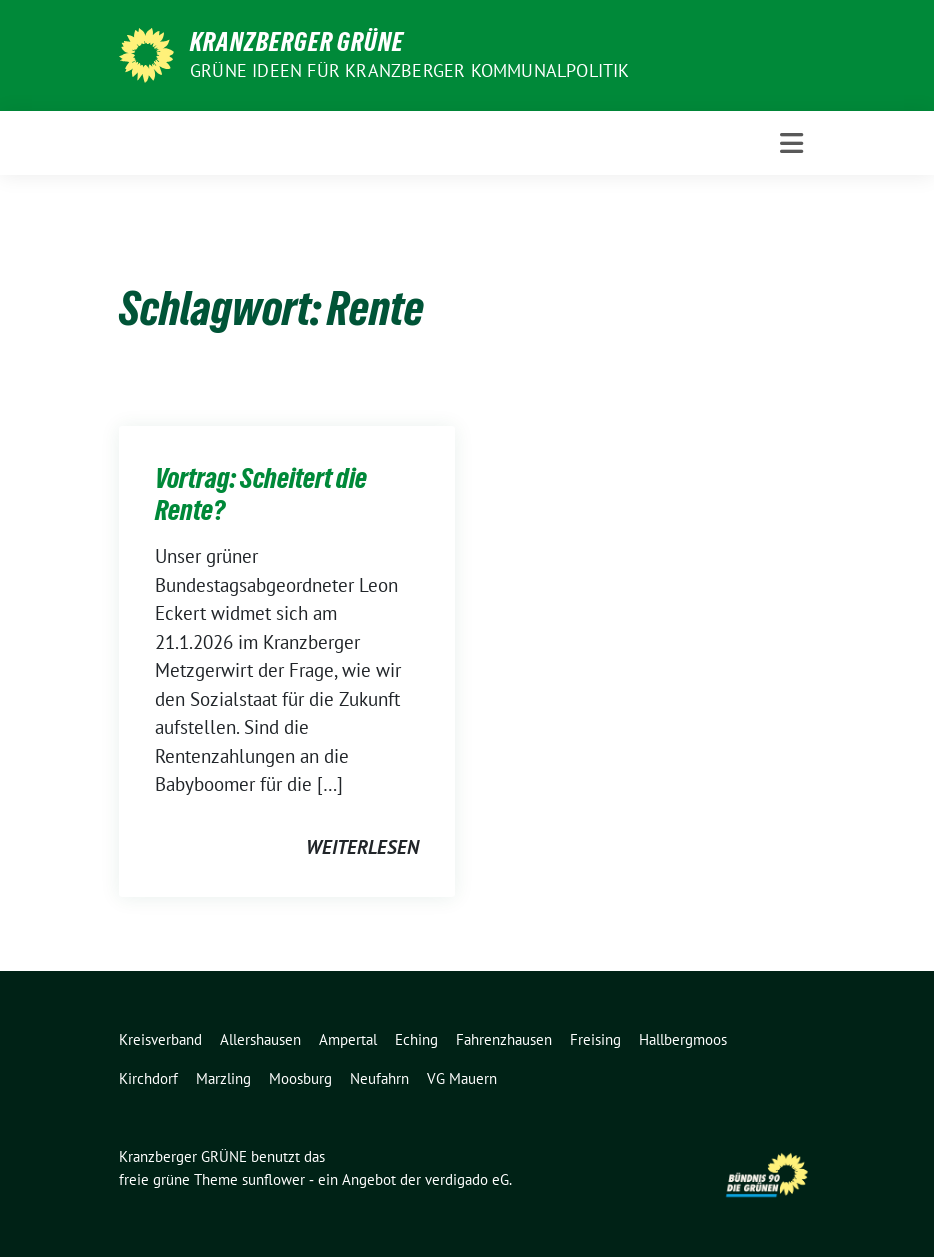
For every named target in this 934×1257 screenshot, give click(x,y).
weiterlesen (362, 847)
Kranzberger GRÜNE (297, 42)
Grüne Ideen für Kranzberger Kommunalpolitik (410, 70)
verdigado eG (467, 1179)
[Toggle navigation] (791, 143)
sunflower (273, 1179)
